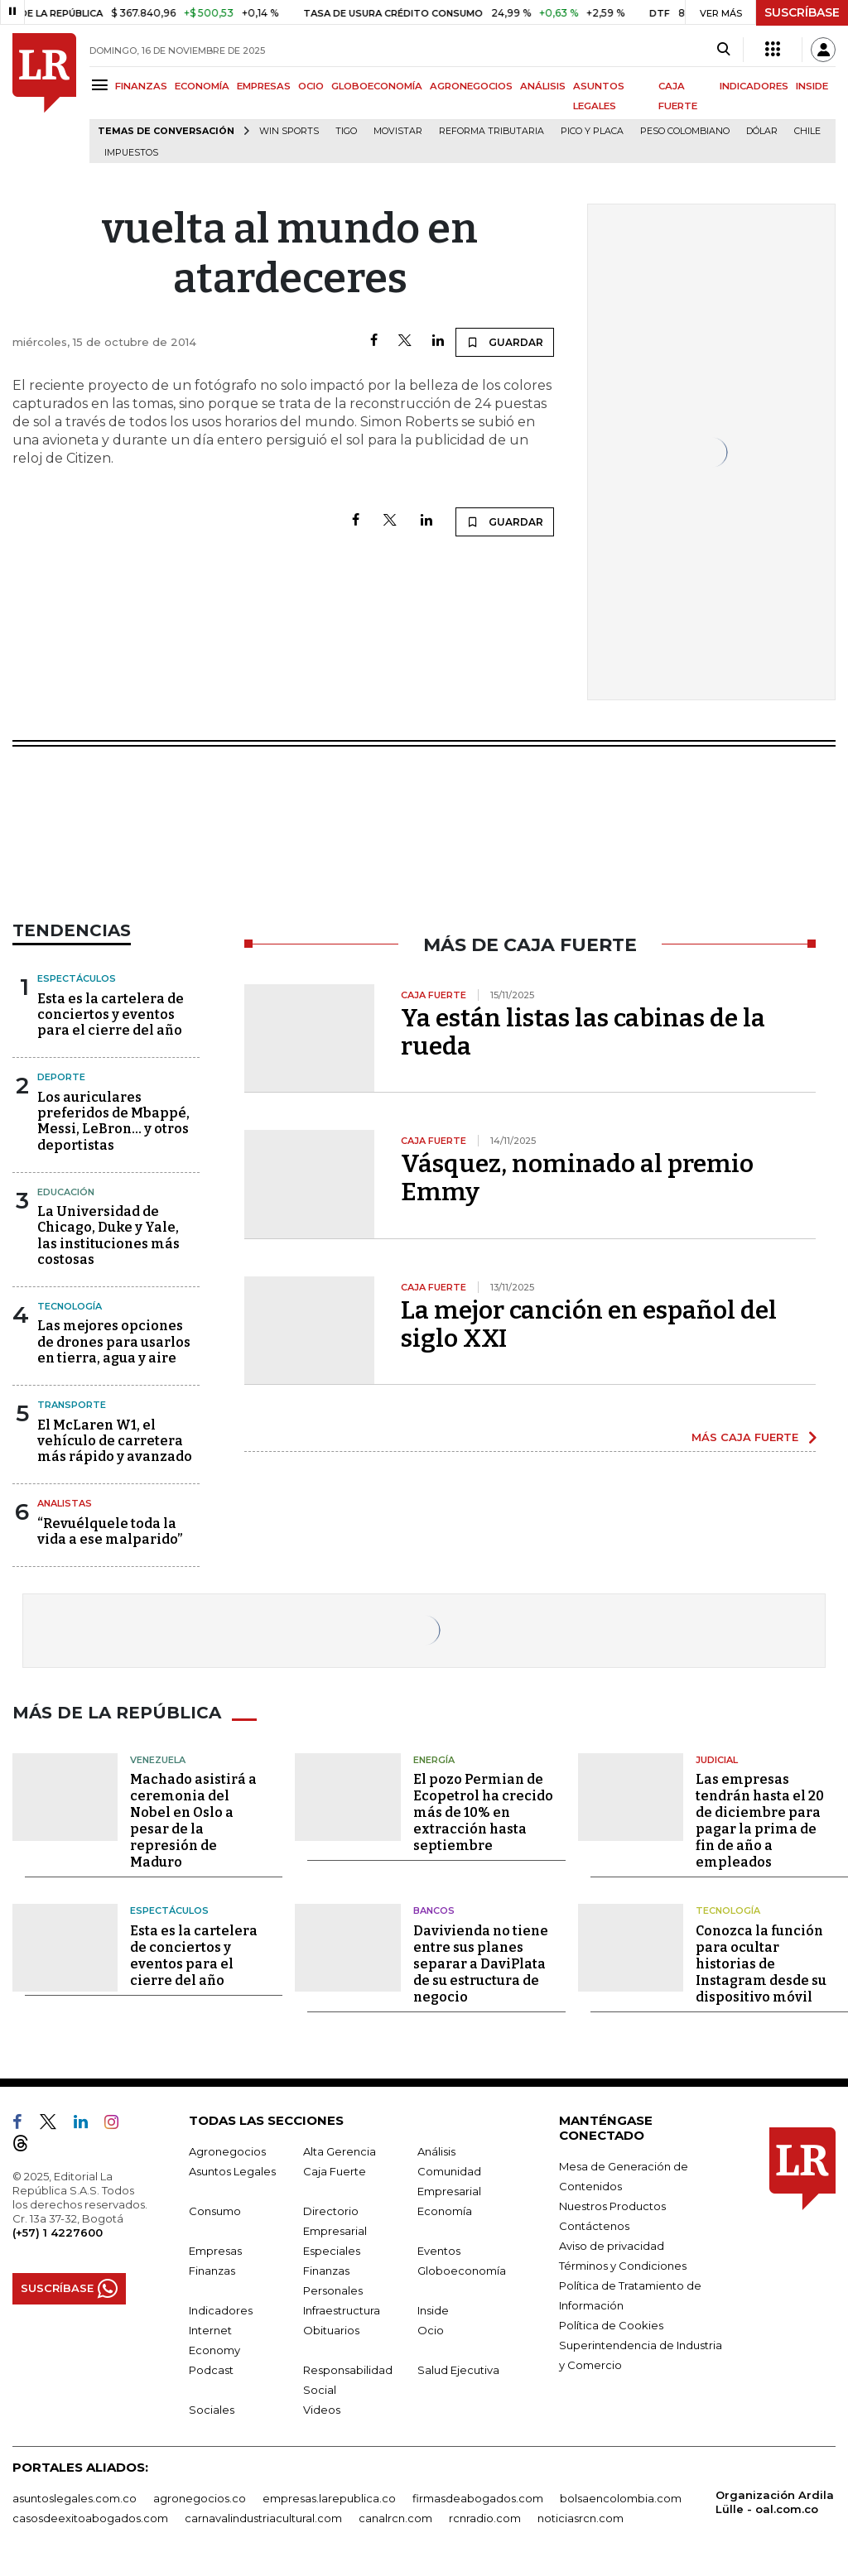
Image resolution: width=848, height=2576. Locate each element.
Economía (444, 2211)
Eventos (438, 2250)
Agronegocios (227, 2151)
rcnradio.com (485, 2518)
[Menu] (102, 85)
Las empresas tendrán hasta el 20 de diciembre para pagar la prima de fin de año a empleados (760, 1820)
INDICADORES (754, 86)
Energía (434, 1760)
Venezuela (158, 1760)
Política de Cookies (611, 2325)
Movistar (397, 131)
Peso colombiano (685, 131)
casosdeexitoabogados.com (90, 2518)
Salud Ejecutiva (458, 2370)
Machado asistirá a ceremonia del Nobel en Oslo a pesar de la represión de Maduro (193, 1820)
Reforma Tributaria (491, 131)
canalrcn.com (395, 2518)
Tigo (346, 131)
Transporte (71, 1405)
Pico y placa (592, 131)
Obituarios (331, 2330)
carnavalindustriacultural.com (263, 2518)
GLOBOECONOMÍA (376, 86)
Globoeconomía (461, 2270)
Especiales (331, 2250)
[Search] (723, 49)
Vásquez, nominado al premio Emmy (577, 1178)
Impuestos (131, 152)
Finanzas (212, 2270)
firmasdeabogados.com (477, 2498)
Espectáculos (76, 978)
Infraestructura (341, 2310)
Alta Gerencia (339, 2151)
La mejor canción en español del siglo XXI (589, 1324)
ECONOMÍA (202, 86)
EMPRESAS (264, 86)
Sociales (211, 2409)
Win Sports (289, 131)
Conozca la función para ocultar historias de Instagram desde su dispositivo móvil (761, 1964)
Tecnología (69, 1306)
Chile (807, 131)
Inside (433, 2310)
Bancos (434, 1910)
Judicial (717, 1760)
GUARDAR (504, 341)
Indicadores (221, 2310)
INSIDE (812, 86)
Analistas (64, 1503)
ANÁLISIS (543, 86)
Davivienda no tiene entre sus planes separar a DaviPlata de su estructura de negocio (480, 1964)
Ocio (430, 2330)
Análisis (436, 2151)
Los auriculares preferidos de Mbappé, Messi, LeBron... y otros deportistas (113, 1121)
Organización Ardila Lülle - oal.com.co (775, 2502)
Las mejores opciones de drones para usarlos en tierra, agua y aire (113, 1341)
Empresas (215, 2250)
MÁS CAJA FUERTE (744, 1437)
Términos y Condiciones (623, 2265)
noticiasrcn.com (580, 2518)
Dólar (762, 131)
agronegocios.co (199, 2498)
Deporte (61, 1077)
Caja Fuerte (334, 2171)
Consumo (215, 2211)
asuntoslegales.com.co (74, 2498)
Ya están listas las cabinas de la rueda (583, 1032)
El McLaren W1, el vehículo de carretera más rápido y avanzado (114, 1440)
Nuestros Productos (612, 2206)
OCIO (311, 86)
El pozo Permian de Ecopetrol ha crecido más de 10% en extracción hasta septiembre (483, 1812)
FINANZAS (141, 86)
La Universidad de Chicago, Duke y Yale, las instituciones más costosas (108, 1235)
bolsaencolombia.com (621, 2498)
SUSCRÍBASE (802, 12)
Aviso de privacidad (611, 2245)
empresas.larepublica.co (329, 2498)
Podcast (211, 2370)
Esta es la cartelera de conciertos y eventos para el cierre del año (110, 1014)
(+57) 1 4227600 (57, 2232)
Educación (65, 1192)
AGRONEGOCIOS (471, 86)
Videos (321, 2409)
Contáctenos (594, 2225)
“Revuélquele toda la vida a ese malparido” (109, 1531)
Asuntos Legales (232, 2171)
